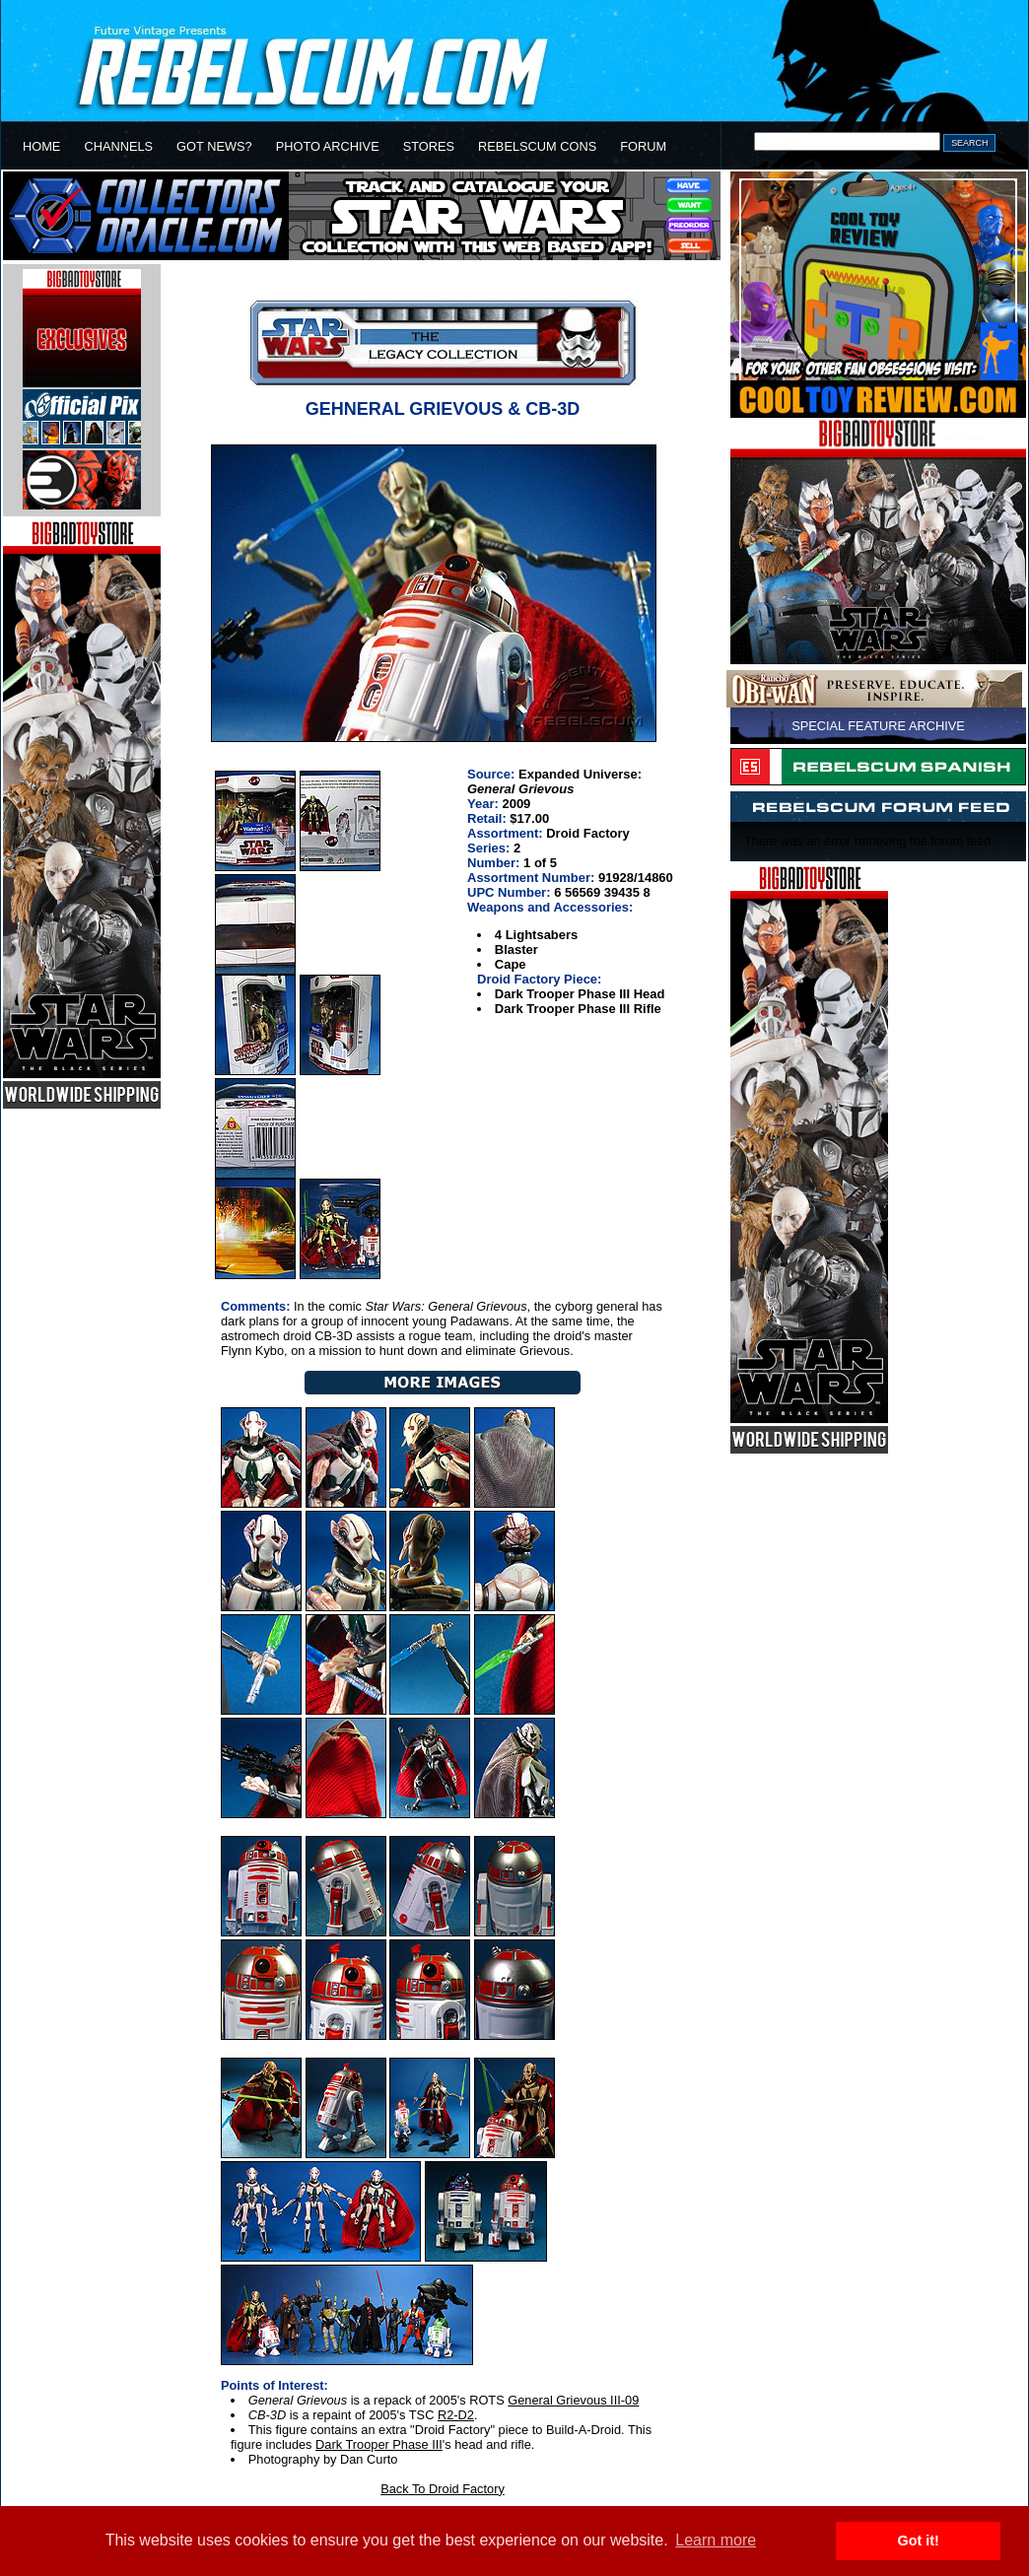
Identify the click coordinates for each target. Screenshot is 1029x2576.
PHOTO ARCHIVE (327, 146)
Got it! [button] (918, 2540)
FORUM (643, 146)
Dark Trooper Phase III (379, 2444)
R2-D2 (456, 2414)
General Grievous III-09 (573, 2400)
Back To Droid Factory (442, 2488)
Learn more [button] (715, 2540)
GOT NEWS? (214, 146)
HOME (41, 146)
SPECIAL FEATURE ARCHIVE (878, 725)
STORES (428, 146)
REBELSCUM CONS (537, 146)
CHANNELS (118, 146)
